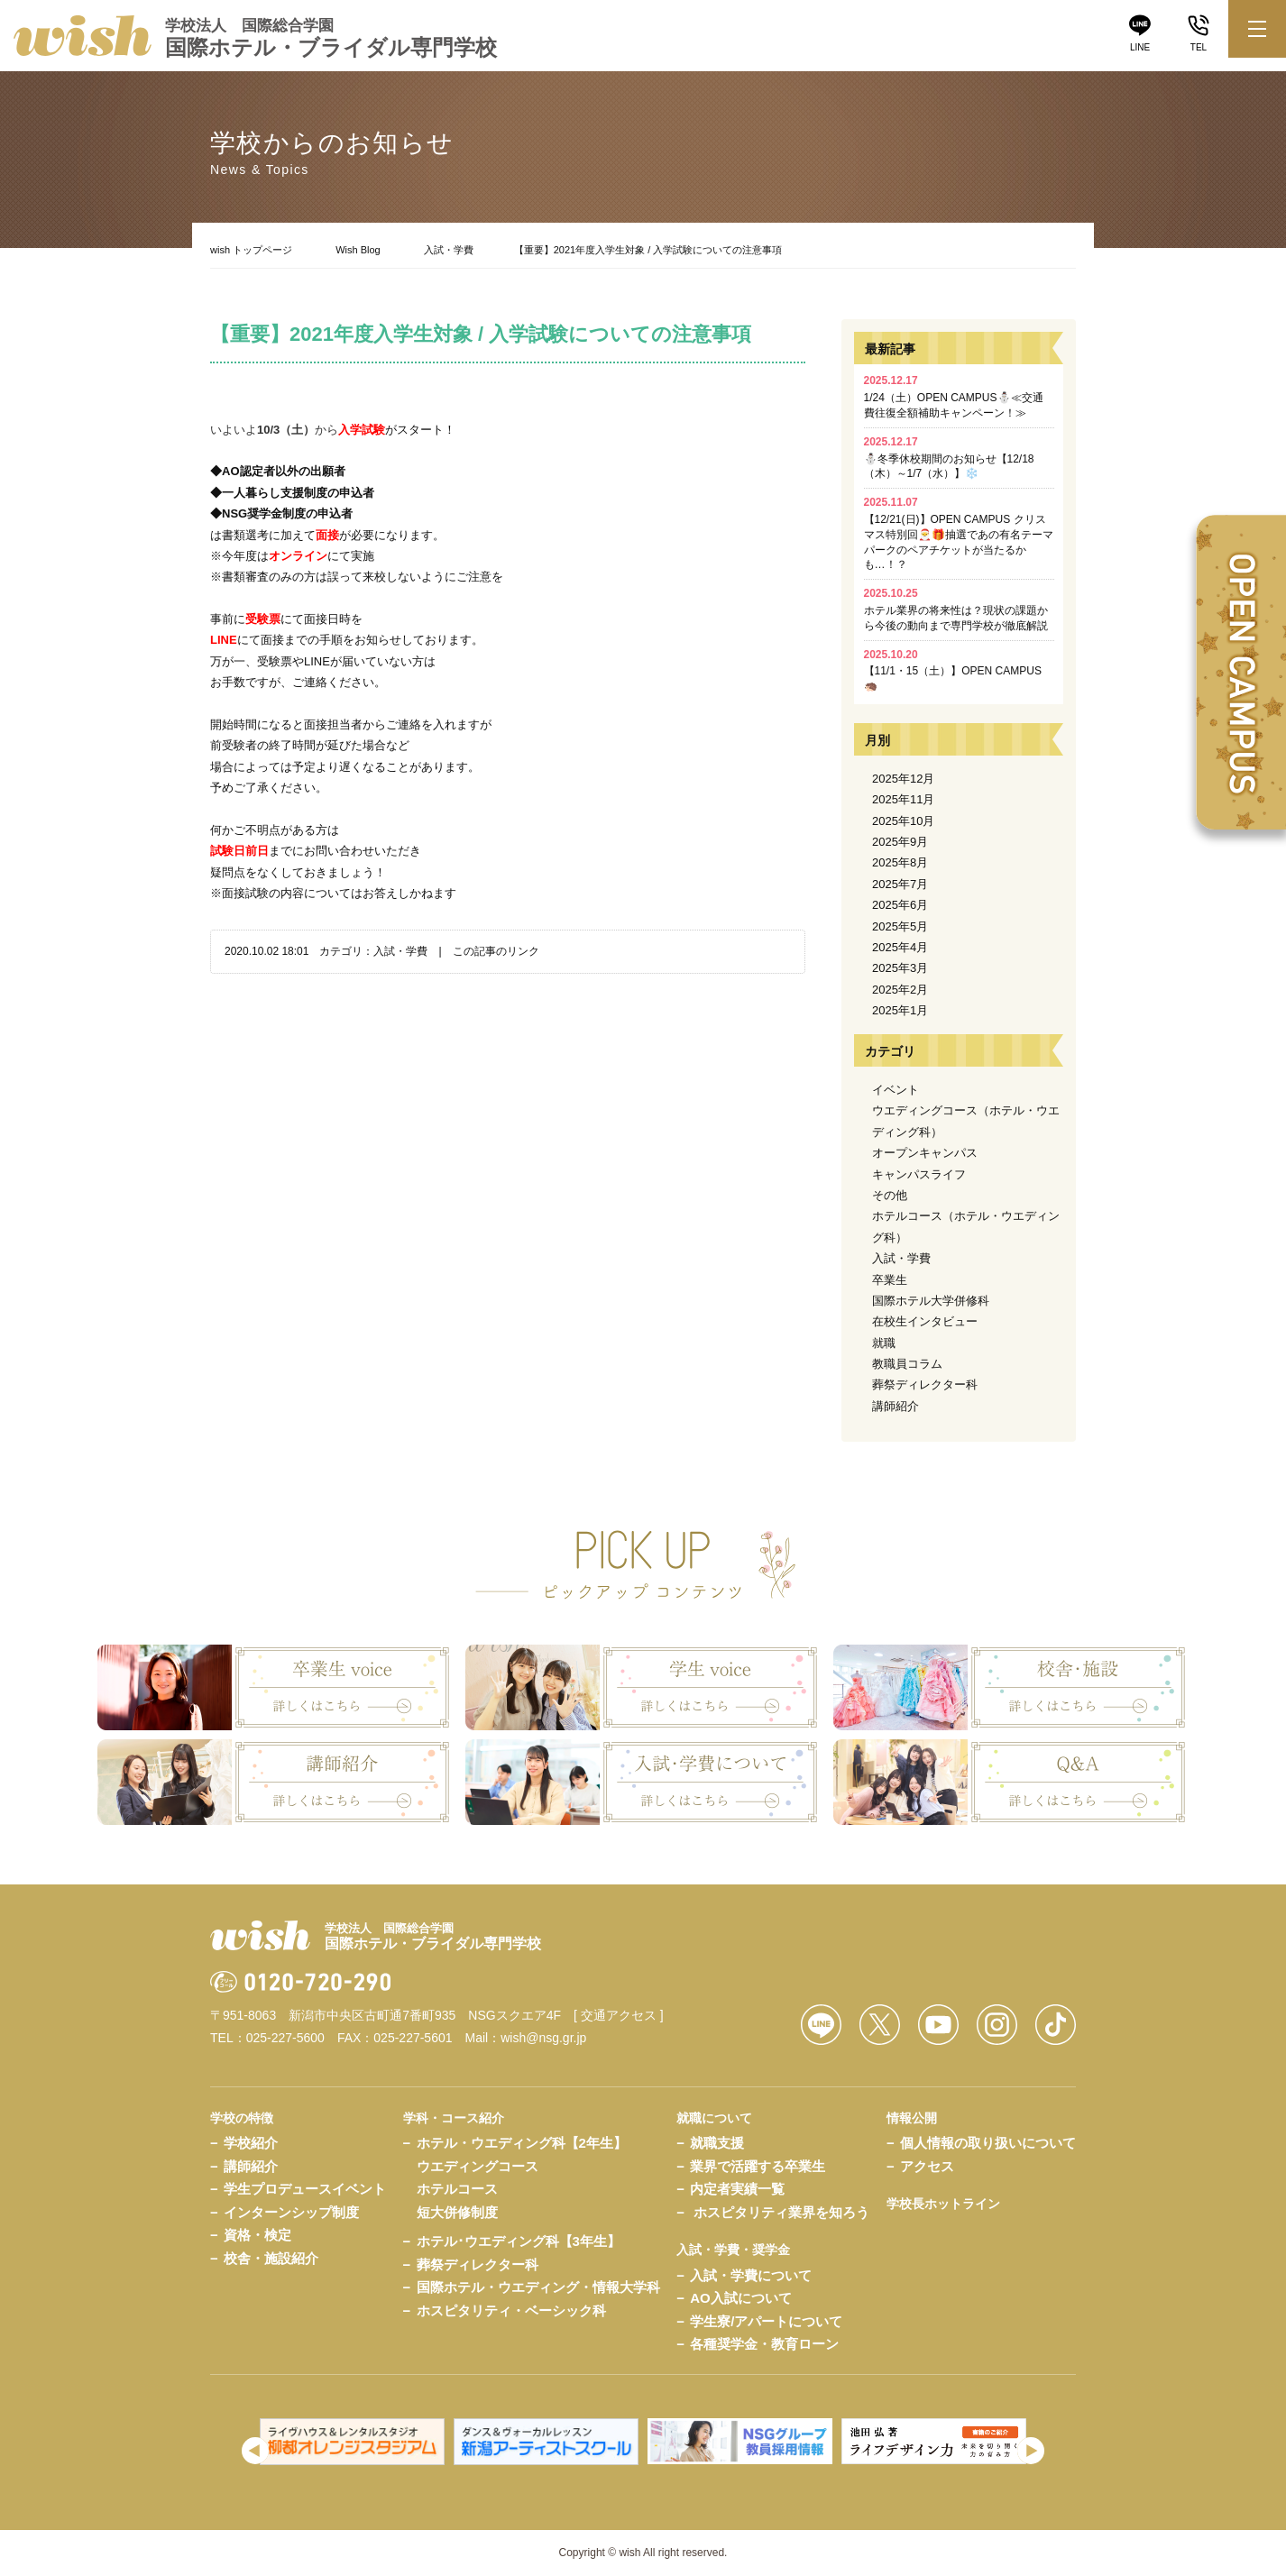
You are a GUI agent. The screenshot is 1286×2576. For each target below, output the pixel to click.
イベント (895, 1089)
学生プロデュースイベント (305, 2188)
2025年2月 (900, 989)
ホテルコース (457, 2188)
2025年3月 (900, 968)
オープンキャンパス (925, 1153)
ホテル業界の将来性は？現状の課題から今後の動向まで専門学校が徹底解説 (956, 609)
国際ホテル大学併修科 (930, 1300)
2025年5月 (900, 926)
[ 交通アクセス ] (619, 2015)
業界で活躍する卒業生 (757, 2166)
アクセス (927, 2166)
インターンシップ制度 (291, 2212)
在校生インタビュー (925, 1321)
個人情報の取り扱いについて (988, 2142)
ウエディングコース (477, 2166)
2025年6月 (900, 905)
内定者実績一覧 (737, 2188)
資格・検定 (257, 2234)
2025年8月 (900, 862)
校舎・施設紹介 (271, 2258)
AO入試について (741, 2298)
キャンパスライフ (919, 1174)
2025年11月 (903, 799)
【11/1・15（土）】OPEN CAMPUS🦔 (953, 670)
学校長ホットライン (943, 2203)
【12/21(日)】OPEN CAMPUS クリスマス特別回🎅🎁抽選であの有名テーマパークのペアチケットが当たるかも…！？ (958, 533)
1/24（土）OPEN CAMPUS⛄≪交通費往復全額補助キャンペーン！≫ (953, 396)
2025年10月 (903, 821)
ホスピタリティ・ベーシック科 (511, 2310)
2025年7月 (900, 884)
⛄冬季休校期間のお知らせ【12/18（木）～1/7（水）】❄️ (949, 458)
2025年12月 (903, 778)
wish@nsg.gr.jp (543, 2038)
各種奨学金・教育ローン (764, 2343)
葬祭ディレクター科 (925, 1384)
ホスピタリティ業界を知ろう (781, 2212)
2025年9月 (900, 841)
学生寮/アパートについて (766, 2321)
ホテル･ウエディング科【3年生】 (518, 2241)
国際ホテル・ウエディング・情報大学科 (538, 2287)
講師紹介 (895, 1406)
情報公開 (911, 2118)
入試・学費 (448, 249)
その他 (889, 1195)
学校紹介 (251, 2142)
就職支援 (717, 2142)
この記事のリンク (496, 951)
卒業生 (889, 1280)
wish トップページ (251, 249)
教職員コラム (907, 1364)
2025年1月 (900, 1010)
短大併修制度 (457, 2212)
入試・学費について (751, 2275)
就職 (884, 1343)
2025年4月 (900, 947)
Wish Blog (358, 249)
